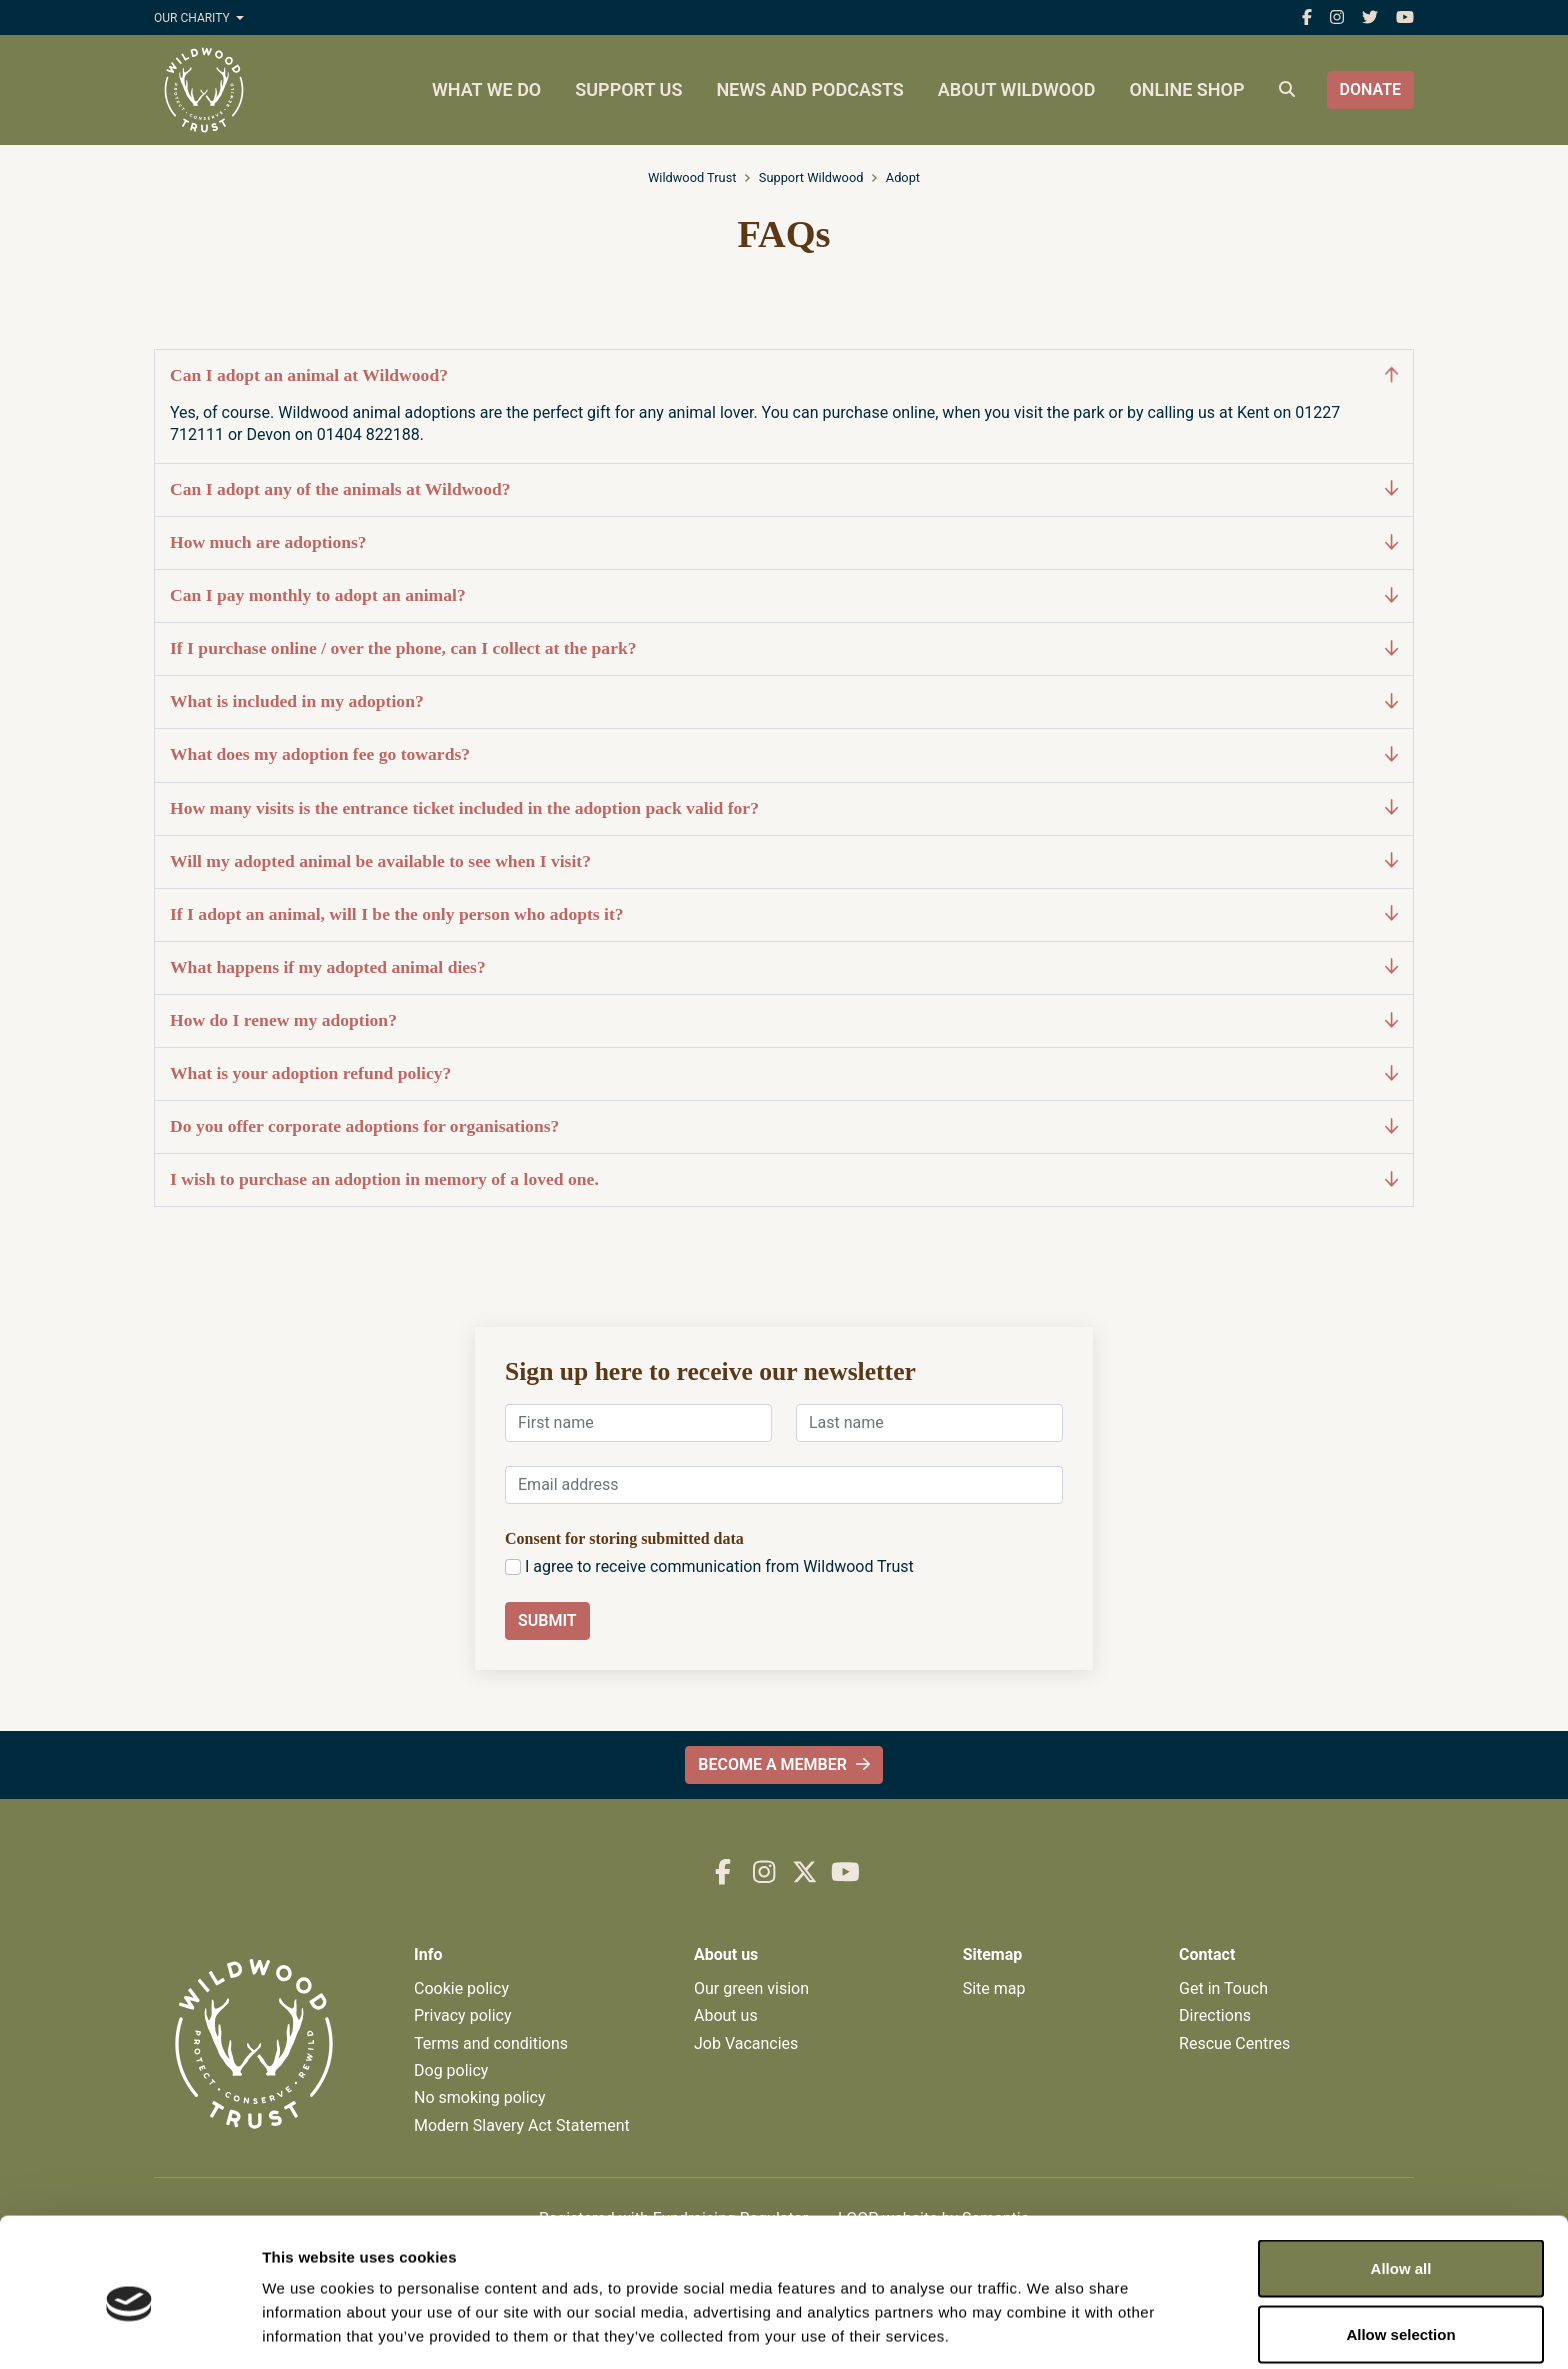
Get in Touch (1223, 1988)
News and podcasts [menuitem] (809, 89)
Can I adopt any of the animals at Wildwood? (784, 489)
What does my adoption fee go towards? (784, 754)
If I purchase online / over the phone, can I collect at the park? (784, 648)
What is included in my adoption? (784, 701)
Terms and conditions (491, 2043)
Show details (1049, 2317)
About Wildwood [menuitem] (1017, 89)
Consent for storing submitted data (624, 1538)
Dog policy (451, 2070)
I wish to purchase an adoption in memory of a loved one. (784, 1179)
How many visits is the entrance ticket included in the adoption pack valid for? (784, 808)
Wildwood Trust (692, 177)
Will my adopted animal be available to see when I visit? (784, 861)
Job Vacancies (746, 2043)
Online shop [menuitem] (1186, 89)
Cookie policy (461, 1988)
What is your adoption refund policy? (784, 1073)
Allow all (1401, 2184)
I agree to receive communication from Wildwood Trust (719, 1566)
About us (726, 2015)
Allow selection (1400, 2250)
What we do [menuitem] (486, 89)
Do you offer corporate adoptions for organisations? (784, 1126)
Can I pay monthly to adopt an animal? (784, 595)
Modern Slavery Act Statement (522, 2125)
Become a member (783, 1764)
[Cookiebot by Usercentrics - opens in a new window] (129, 2330)
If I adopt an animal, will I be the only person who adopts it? (784, 914)
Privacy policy (463, 2015)
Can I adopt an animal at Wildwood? (784, 375)
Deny (1401, 2315)
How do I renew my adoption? (784, 1020)
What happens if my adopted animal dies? (784, 967)
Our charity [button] (193, 18)
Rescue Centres (1234, 2043)
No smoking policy (480, 2097)
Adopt (903, 177)
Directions (1215, 2015)
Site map (994, 1988)
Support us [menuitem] (628, 89)
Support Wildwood (811, 177)
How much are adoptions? (784, 542)
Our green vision (751, 1988)
